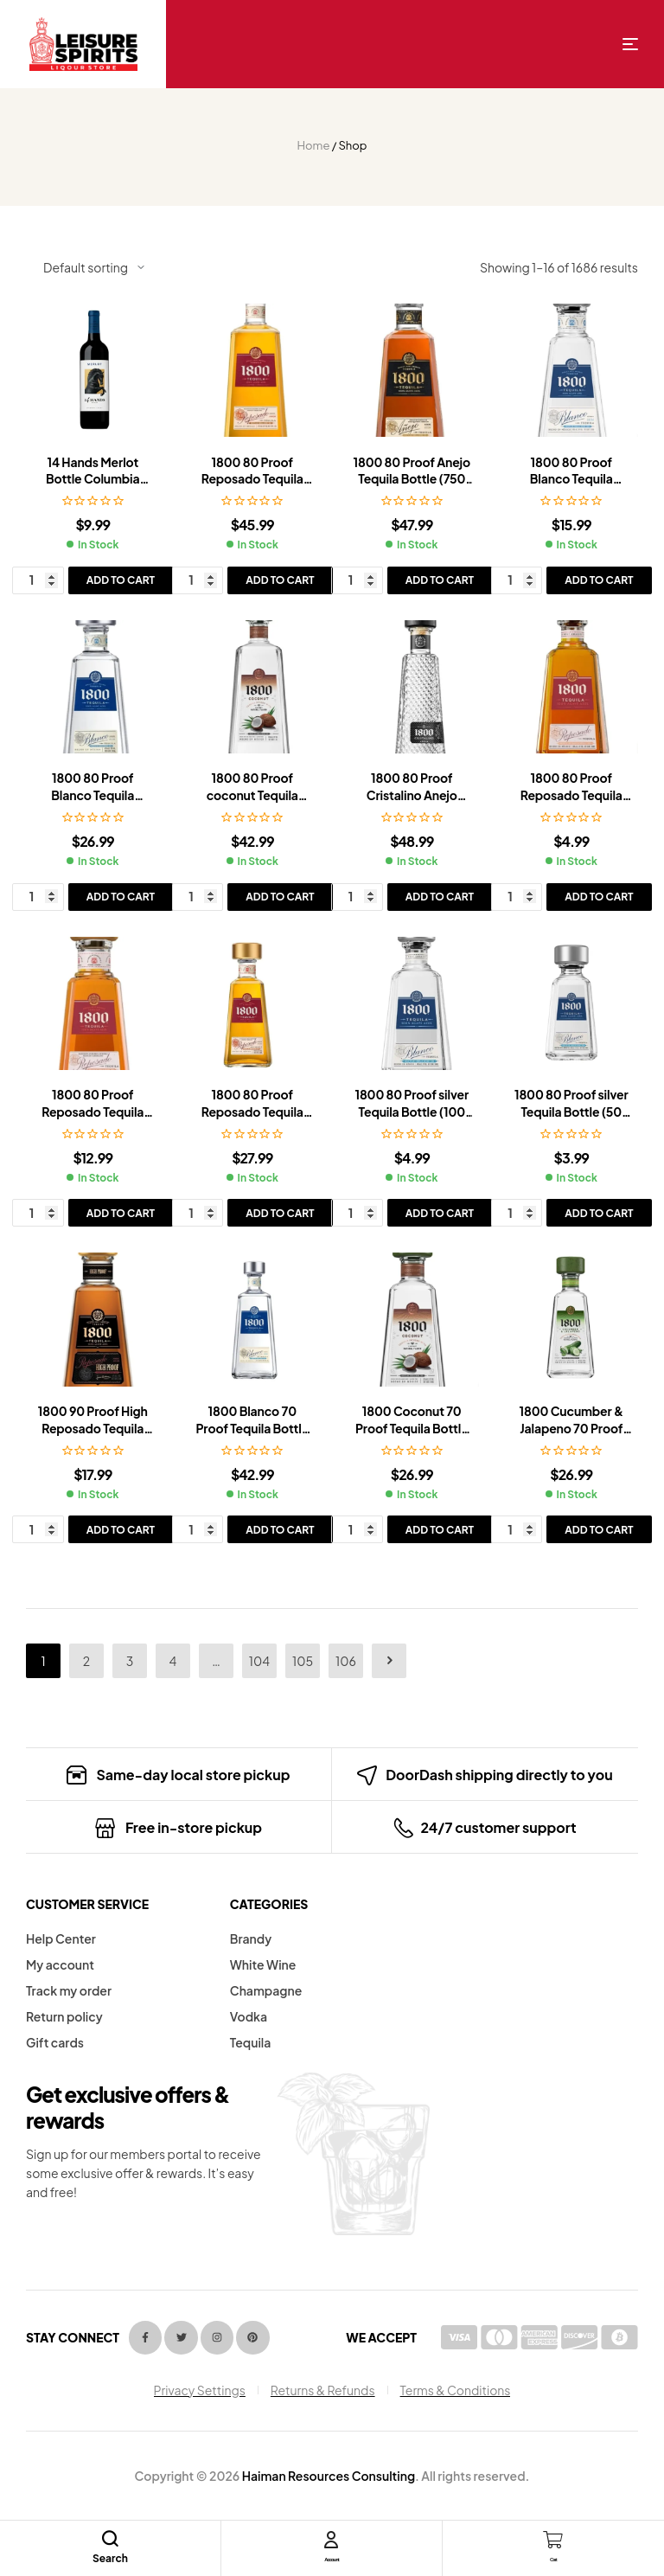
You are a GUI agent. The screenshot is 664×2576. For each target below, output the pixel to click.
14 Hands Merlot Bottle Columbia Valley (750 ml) (92, 478)
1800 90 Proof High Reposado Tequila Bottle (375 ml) (93, 1427)
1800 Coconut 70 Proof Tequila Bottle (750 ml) (412, 1427)
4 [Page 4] (173, 1661)
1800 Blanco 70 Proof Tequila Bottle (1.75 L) (252, 1427)
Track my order (69, 1990)
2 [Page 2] (86, 1661)
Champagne (266, 1990)
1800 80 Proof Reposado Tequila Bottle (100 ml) (571, 794)
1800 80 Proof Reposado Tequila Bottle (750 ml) (252, 1111)
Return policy (64, 2016)
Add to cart (120, 580)
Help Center (61, 1938)
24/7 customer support (498, 1827)
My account (60, 1964)
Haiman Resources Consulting (328, 2475)
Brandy (250, 1938)
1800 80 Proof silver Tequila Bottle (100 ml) (411, 1111)
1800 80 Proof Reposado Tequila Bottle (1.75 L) (252, 478)
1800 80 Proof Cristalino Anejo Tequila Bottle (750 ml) (411, 803)
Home (313, 145)
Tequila (250, 2042)
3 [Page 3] (130, 1661)
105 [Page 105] (302, 1661)
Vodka (248, 2016)
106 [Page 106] (345, 1661)
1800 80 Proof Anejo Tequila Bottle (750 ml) (412, 478)
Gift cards (55, 2042)
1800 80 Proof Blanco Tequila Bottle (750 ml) (92, 794)
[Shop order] (93, 267)
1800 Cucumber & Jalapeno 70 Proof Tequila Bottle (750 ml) (571, 1436)
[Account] (331, 2539)
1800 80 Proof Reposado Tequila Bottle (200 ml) (93, 1111)
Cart (553, 2556)
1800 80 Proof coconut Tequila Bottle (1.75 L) (252, 794)
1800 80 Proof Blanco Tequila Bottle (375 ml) (571, 478)
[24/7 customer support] (403, 1828)
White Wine (263, 1964)
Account (331, 2556)
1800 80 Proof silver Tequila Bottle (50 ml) (571, 1111)
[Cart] (553, 2539)
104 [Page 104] (259, 1661)
